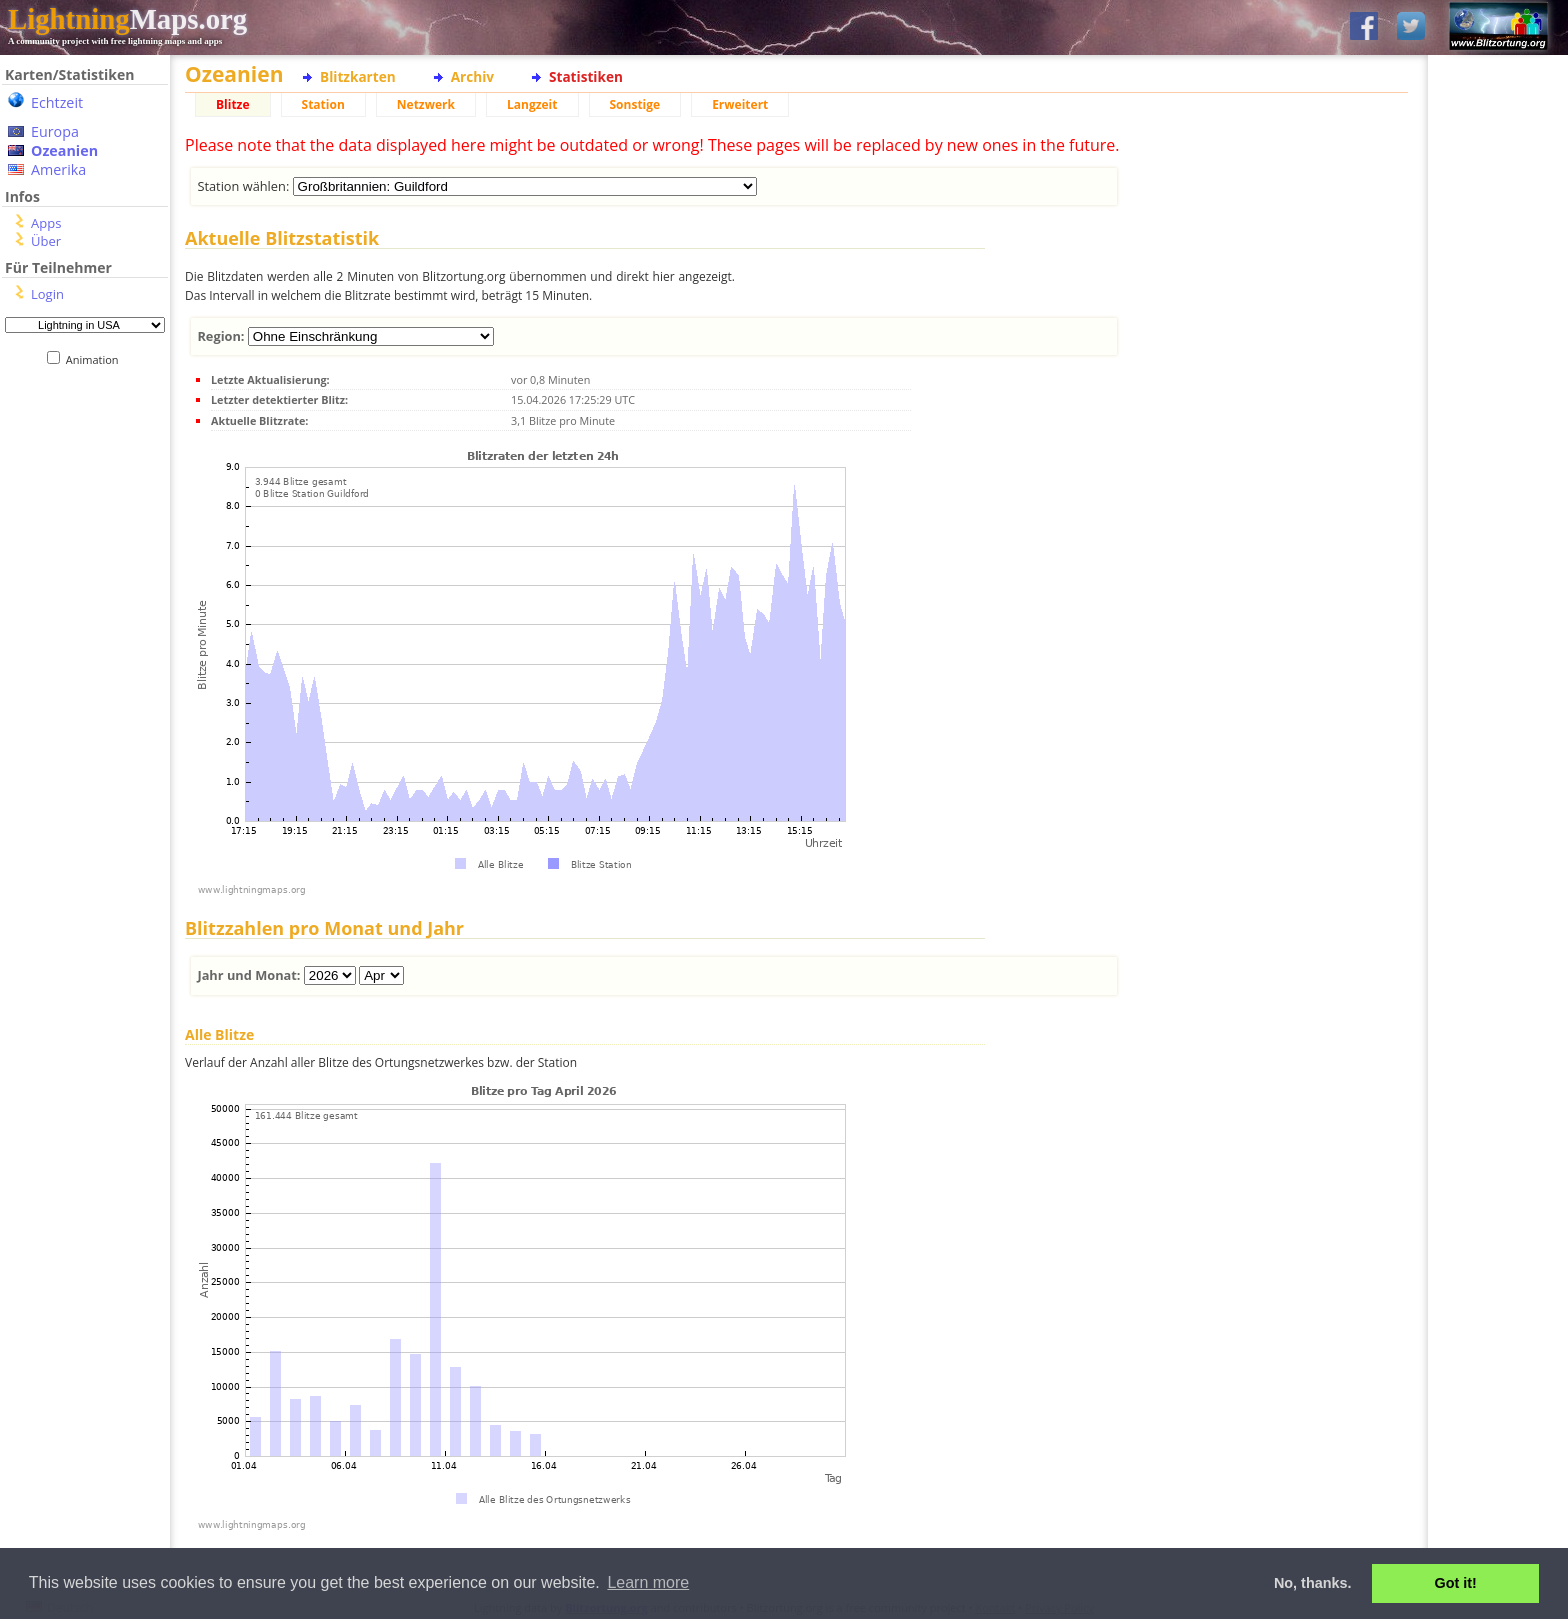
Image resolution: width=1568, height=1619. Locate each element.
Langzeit (532, 104)
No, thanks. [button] (1313, 1583)
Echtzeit (57, 102)
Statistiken (586, 76)
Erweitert (740, 104)
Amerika (58, 169)
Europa (55, 131)
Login (47, 294)
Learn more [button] (648, 1582)
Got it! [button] (1456, 1583)
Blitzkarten (358, 76)
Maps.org (127, 19)
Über (46, 241)
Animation (96, 359)
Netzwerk (426, 104)
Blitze (233, 104)
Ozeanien (64, 150)
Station (323, 104)
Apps (46, 223)
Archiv (472, 76)
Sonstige (635, 104)
